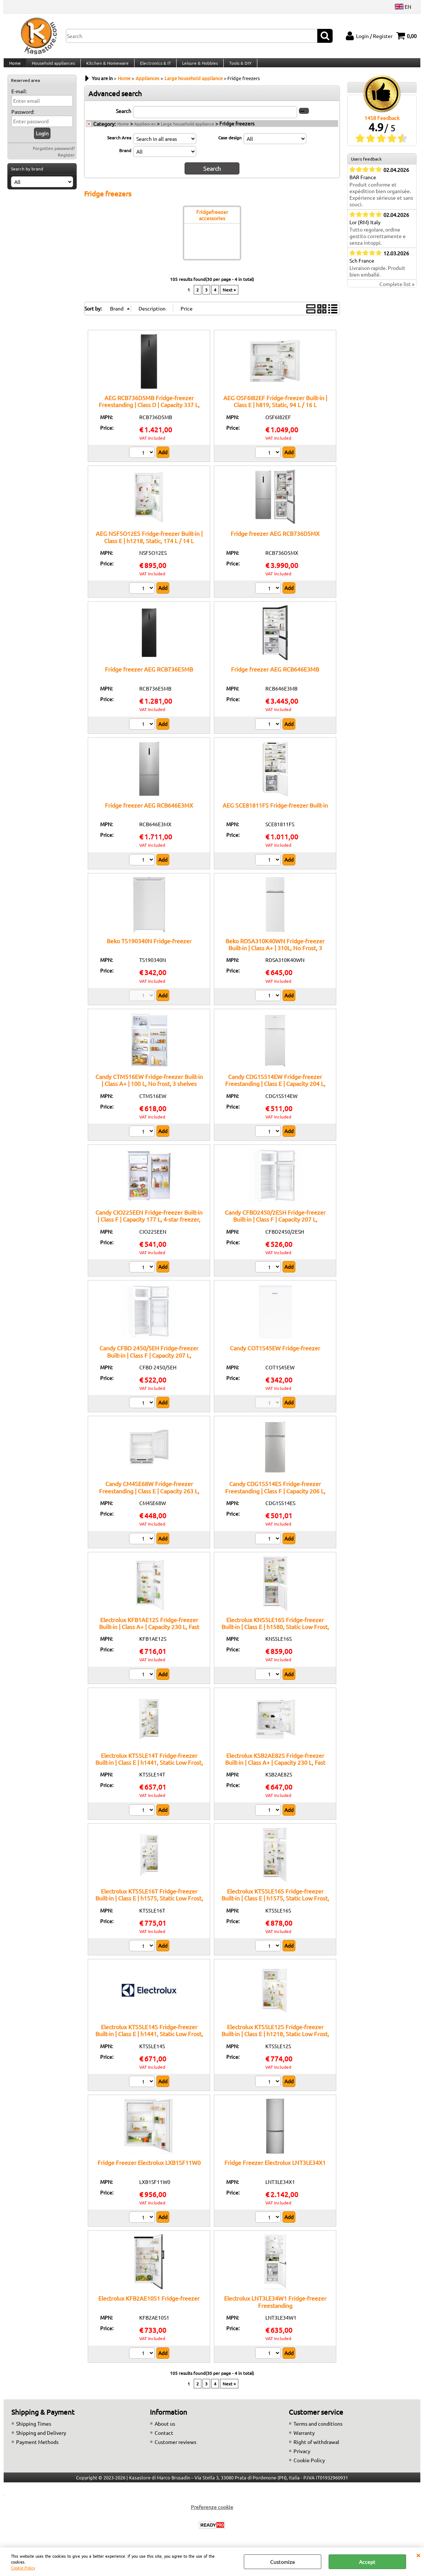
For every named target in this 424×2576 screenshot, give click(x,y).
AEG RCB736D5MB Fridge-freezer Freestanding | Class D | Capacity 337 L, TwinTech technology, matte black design (149, 412)
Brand (125, 158)
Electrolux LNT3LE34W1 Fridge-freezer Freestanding (275, 2309)
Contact (164, 2440)
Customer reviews (175, 2449)
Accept (367, 2561)
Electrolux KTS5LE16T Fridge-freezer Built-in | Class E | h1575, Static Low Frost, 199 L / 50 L (149, 1905)
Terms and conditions (318, 2431)
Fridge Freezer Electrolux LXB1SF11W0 (149, 2169)
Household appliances (52, 67)
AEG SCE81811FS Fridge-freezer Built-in (275, 812)
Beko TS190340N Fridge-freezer (149, 948)
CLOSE (418, 2554)
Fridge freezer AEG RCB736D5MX (275, 540)
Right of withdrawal (316, 2449)
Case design (230, 145)
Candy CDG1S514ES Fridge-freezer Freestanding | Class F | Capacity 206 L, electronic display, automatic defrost (275, 1498)
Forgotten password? (54, 156)
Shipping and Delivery (41, 2440)
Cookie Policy (23, 2568)
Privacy (302, 2458)
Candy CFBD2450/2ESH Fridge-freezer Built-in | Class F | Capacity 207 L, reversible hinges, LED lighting (275, 1226)
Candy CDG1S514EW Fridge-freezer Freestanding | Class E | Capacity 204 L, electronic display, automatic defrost (275, 1091)
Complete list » (396, 292)
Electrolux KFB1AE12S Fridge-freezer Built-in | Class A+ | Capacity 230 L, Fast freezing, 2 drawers (149, 1634)
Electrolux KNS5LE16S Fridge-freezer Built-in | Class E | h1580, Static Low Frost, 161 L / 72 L (275, 1634)
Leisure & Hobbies (197, 67)
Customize (282, 2561)
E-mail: (19, 99)
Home (14, 67)
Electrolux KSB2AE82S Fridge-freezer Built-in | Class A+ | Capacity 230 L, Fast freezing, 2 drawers (275, 1769)
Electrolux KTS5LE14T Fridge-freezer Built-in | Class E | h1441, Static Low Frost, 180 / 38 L (149, 1769)
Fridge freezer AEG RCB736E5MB (149, 676)
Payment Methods (37, 2449)
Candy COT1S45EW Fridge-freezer (275, 1355)
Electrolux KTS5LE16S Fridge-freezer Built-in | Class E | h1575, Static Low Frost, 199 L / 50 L (275, 1905)
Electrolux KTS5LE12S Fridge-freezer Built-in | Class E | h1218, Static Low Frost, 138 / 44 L (275, 2041)
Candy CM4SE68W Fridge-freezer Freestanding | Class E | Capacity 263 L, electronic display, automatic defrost (149, 1498)
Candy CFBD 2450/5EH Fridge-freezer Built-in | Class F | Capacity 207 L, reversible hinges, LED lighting (148, 1362)
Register (66, 163)
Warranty (304, 2440)
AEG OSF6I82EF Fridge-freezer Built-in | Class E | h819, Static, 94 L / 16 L (275, 408)
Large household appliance (187, 132)
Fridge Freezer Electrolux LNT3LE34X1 (275, 2169)
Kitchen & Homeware (106, 67)
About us (165, 2431)
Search (123, 119)
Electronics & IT (153, 67)
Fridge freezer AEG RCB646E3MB (275, 676)
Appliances (145, 132)
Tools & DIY (237, 67)
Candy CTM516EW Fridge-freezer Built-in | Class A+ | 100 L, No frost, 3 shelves (149, 1087)
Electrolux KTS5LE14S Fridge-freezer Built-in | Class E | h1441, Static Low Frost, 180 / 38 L (149, 2041)
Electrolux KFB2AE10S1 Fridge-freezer (149, 2305)
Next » (229, 297)
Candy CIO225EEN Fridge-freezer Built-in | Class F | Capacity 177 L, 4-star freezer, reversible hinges (148, 1226)
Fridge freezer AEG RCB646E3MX (149, 812)
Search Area (119, 145)
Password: (22, 120)
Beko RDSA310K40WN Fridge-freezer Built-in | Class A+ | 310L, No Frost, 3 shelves (275, 955)
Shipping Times (33, 2431)
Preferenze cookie (212, 2514)
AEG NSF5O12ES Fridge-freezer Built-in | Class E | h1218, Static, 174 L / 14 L (149, 544)
